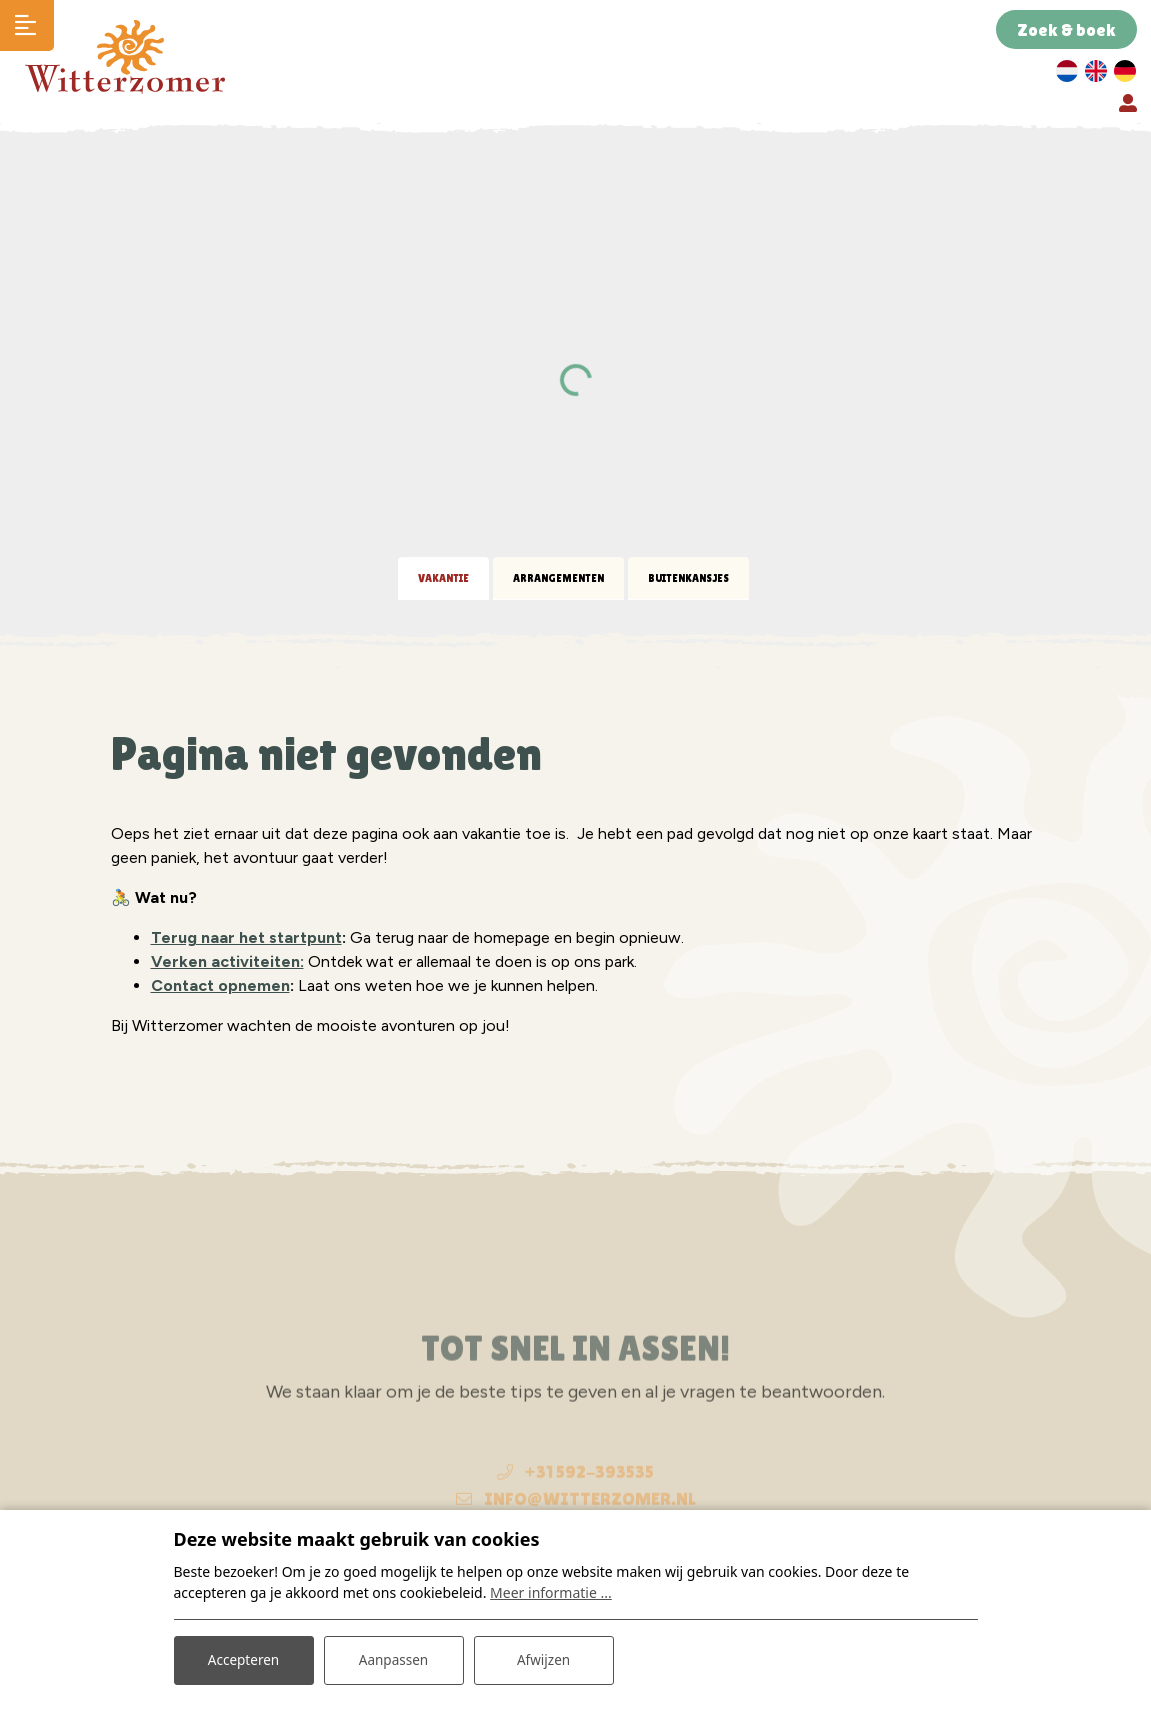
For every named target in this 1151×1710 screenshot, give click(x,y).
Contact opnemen (220, 985)
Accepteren (244, 1658)
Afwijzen (543, 1658)
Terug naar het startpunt (246, 937)
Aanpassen (394, 1658)
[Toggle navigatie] (27, 25)
